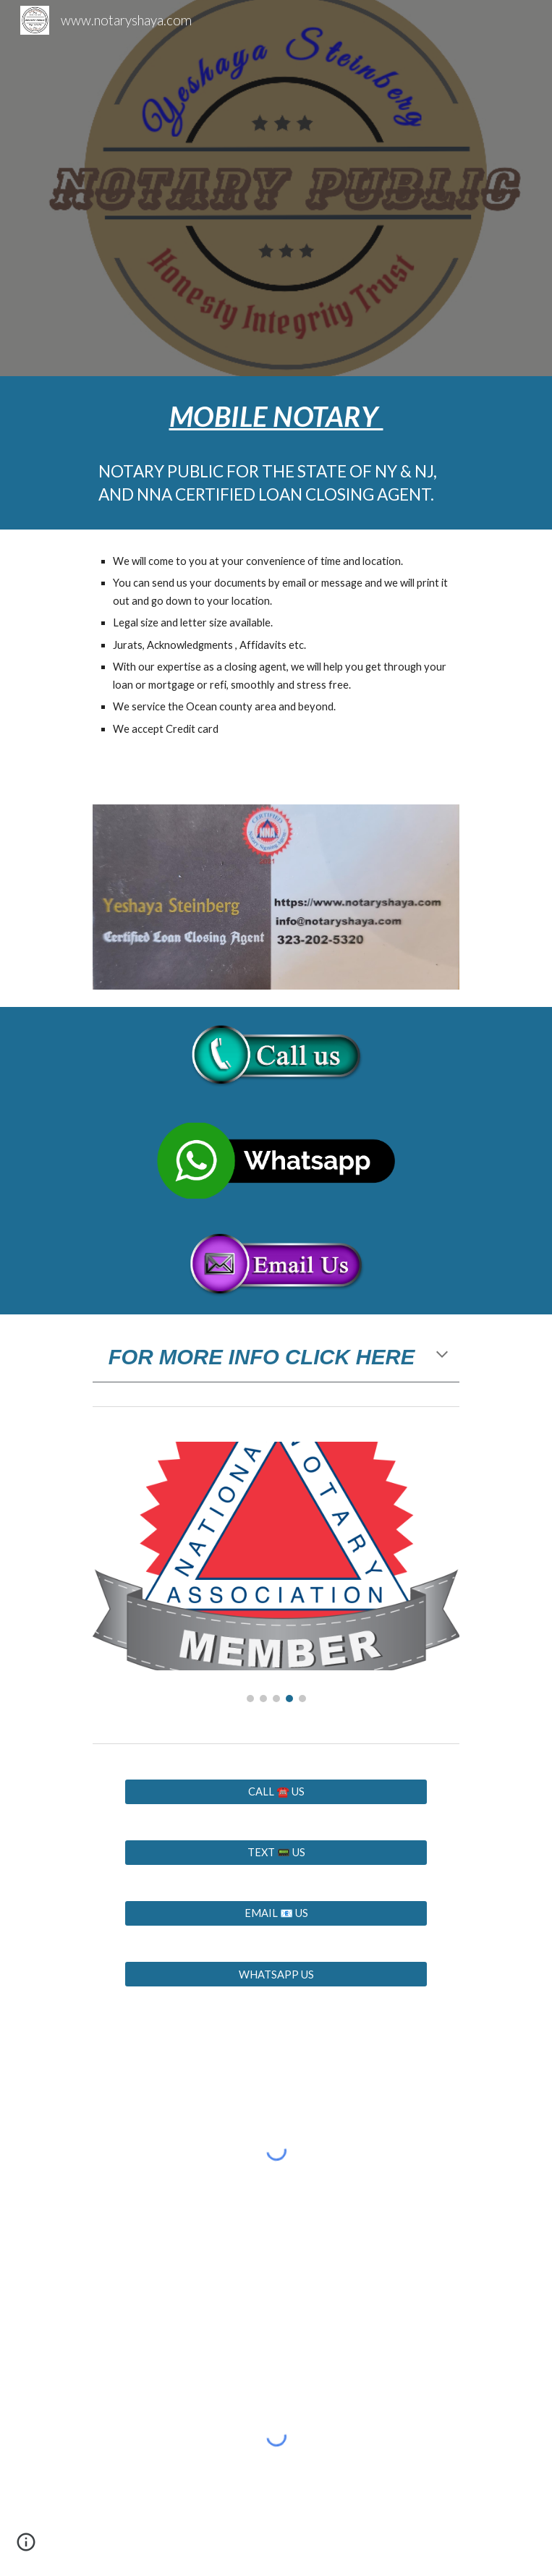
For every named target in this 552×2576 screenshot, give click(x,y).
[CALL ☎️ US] (275, 1792)
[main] (276, 453)
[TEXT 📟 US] (275, 1853)
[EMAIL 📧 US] (275, 1914)
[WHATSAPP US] (275, 1974)
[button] (442, 1355)
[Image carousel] (276, 1572)
